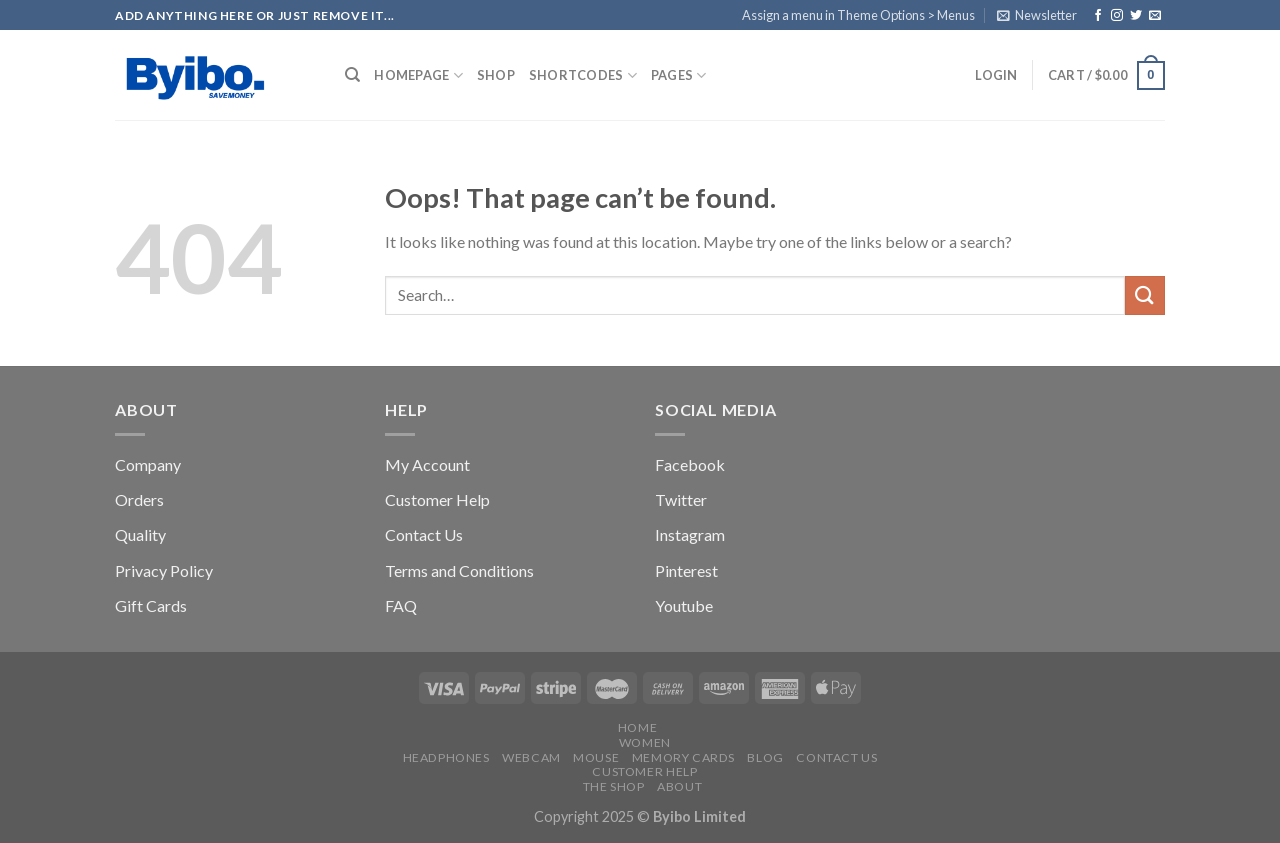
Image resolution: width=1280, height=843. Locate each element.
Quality (140, 534)
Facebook (690, 464)
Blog (765, 757)
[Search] (352, 75)
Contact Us (424, 534)
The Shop (614, 786)
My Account (427, 464)
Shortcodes (583, 75)
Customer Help (437, 499)
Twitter (681, 499)
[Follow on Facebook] (1098, 16)
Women (645, 742)
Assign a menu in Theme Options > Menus (858, 15)
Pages (679, 75)
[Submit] (1145, 295)
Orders (139, 499)
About (679, 786)
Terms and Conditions (459, 570)
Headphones (446, 757)
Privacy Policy (164, 570)
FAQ (401, 605)
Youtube (684, 605)
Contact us (836, 757)
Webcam (531, 757)
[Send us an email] (1155, 16)
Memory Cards (683, 757)
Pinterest (686, 570)
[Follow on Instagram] (1117, 16)
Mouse (596, 757)
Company (148, 464)
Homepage (418, 75)
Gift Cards (151, 605)
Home (637, 727)
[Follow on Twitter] (1136, 16)
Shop (496, 75)
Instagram (690, 534)
